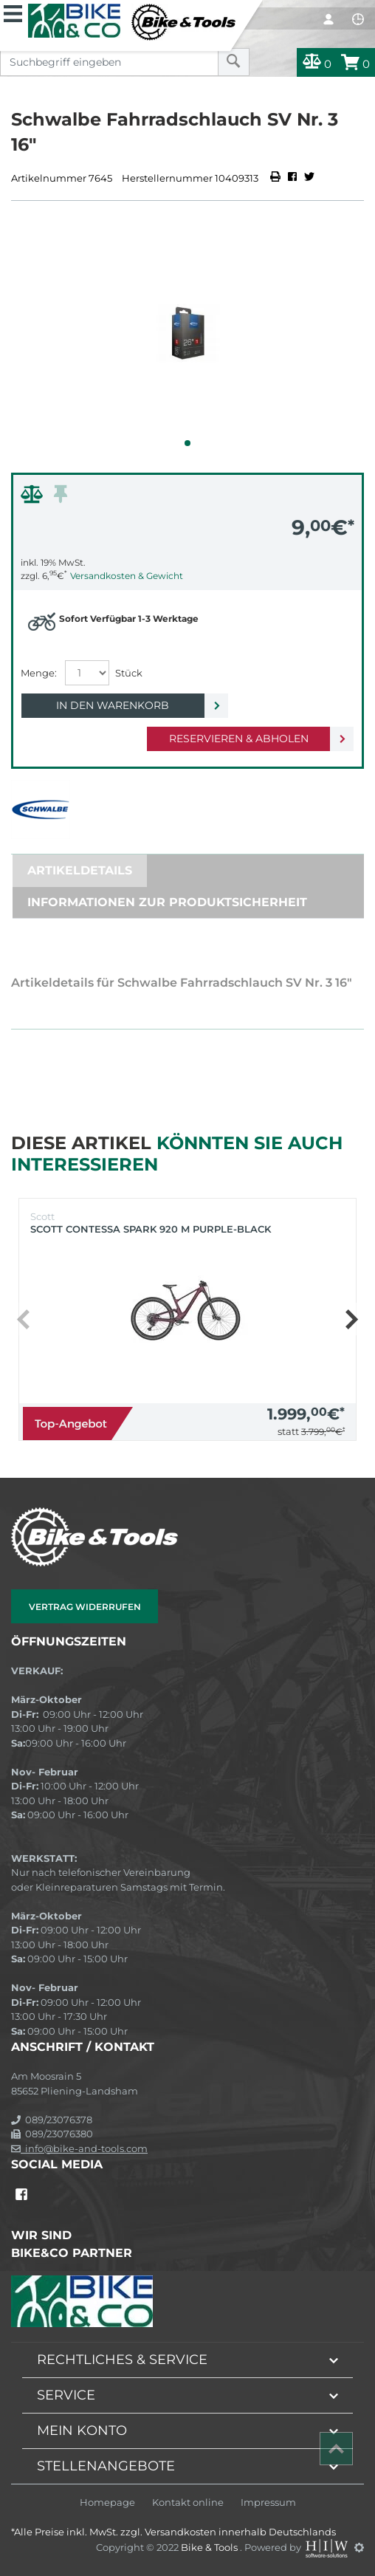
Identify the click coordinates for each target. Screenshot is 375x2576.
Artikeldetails (79, 870)
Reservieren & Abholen (239, 738)
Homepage (107, 2502)
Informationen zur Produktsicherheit (167, 902)
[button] (187, 443)
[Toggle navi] (13, 12)
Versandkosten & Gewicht (126, 575)
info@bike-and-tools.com (79, 2148)
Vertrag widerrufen (85, 1606)
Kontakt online (188, 2502)
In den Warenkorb (112, 705)
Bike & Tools (210, 2547)
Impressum (268, 2502)
